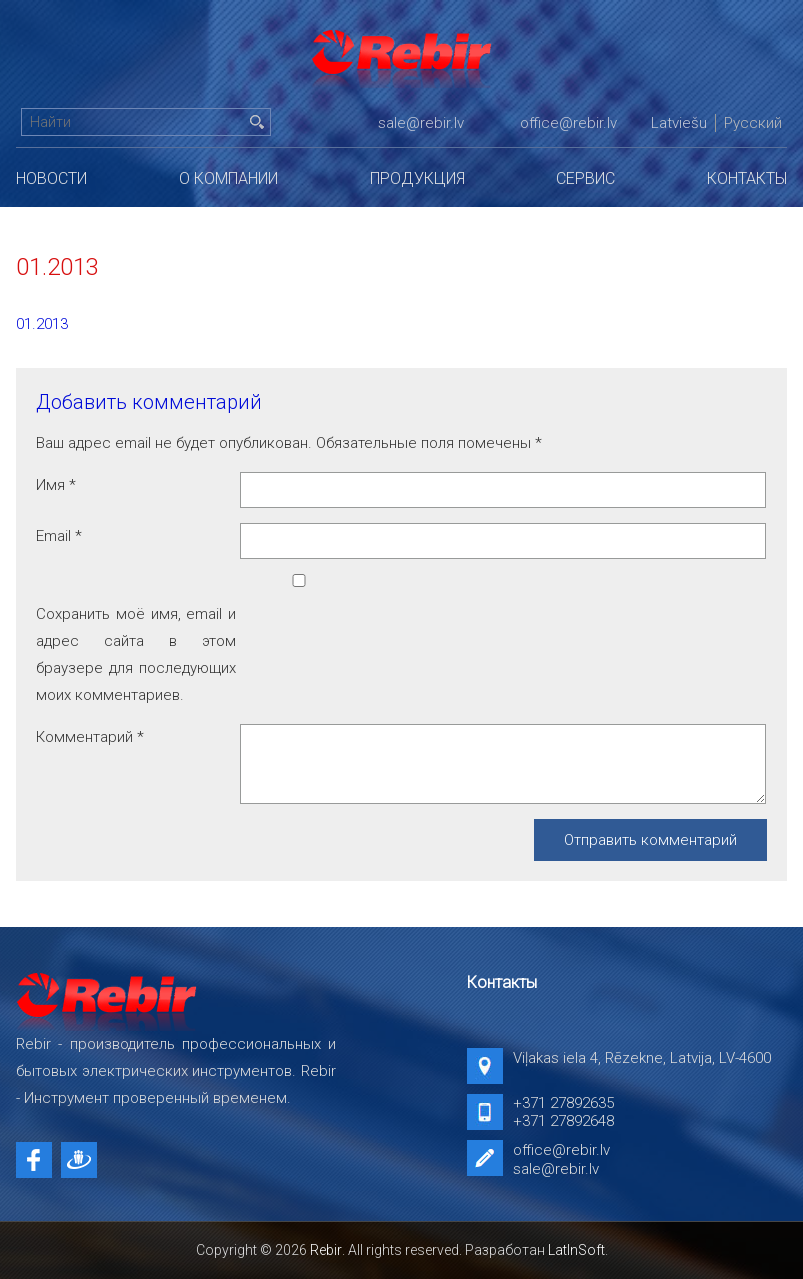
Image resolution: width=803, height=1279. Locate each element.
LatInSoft (576, 1250)
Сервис (585, 178)
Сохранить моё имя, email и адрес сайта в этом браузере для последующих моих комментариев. (136, 654)
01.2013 (42, 324)
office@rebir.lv (568, 123)
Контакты (747, 178)
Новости (51, 178)
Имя (56, 485)
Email (59, 536)
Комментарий (90, 737)
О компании (228, 178)
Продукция (417, 178)
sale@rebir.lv (421, 123)
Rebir (326, 1250)
